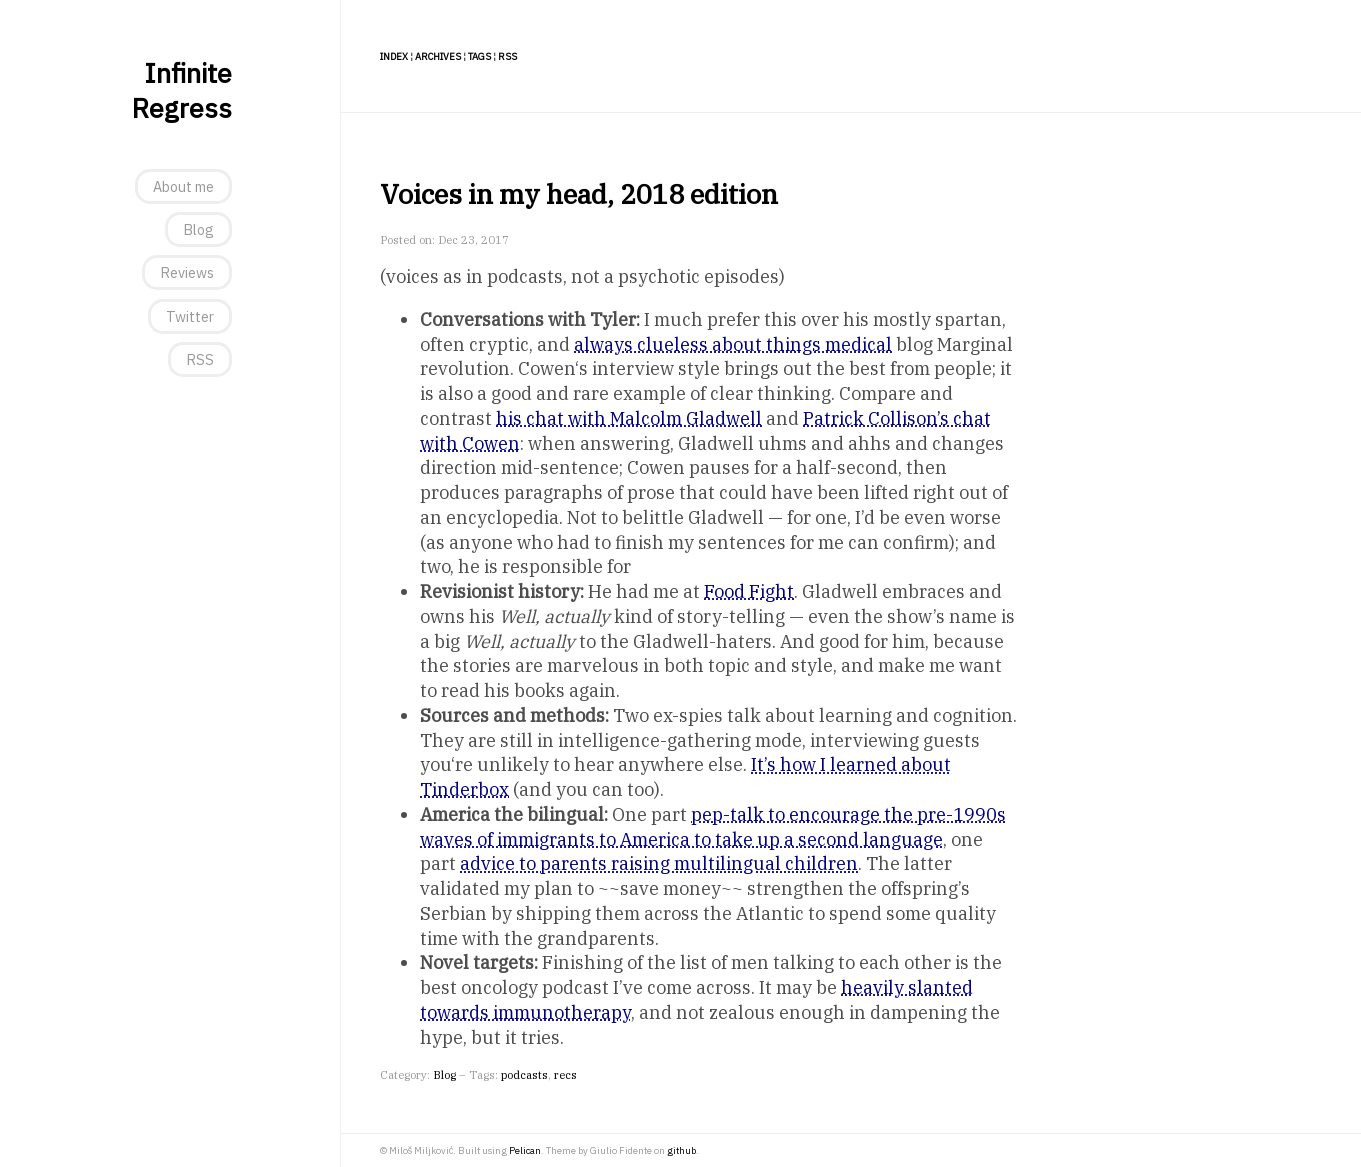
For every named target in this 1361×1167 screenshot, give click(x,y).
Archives (438, 56)
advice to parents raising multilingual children (659, 863)
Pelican (525, 1150)
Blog (198, 229)
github (681, 1150)
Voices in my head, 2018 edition (579, 193)
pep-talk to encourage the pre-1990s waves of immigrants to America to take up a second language (713, 827)
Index (394, 56)
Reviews (187, 272)
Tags (479, 56)
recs (565, 1075)
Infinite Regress (181, 90)
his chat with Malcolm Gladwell (629, 418)
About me (183, 186)
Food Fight (749, 591)
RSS (200, 359)
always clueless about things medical (733, 344)
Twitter (190, 316)
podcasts (524, 1075)
